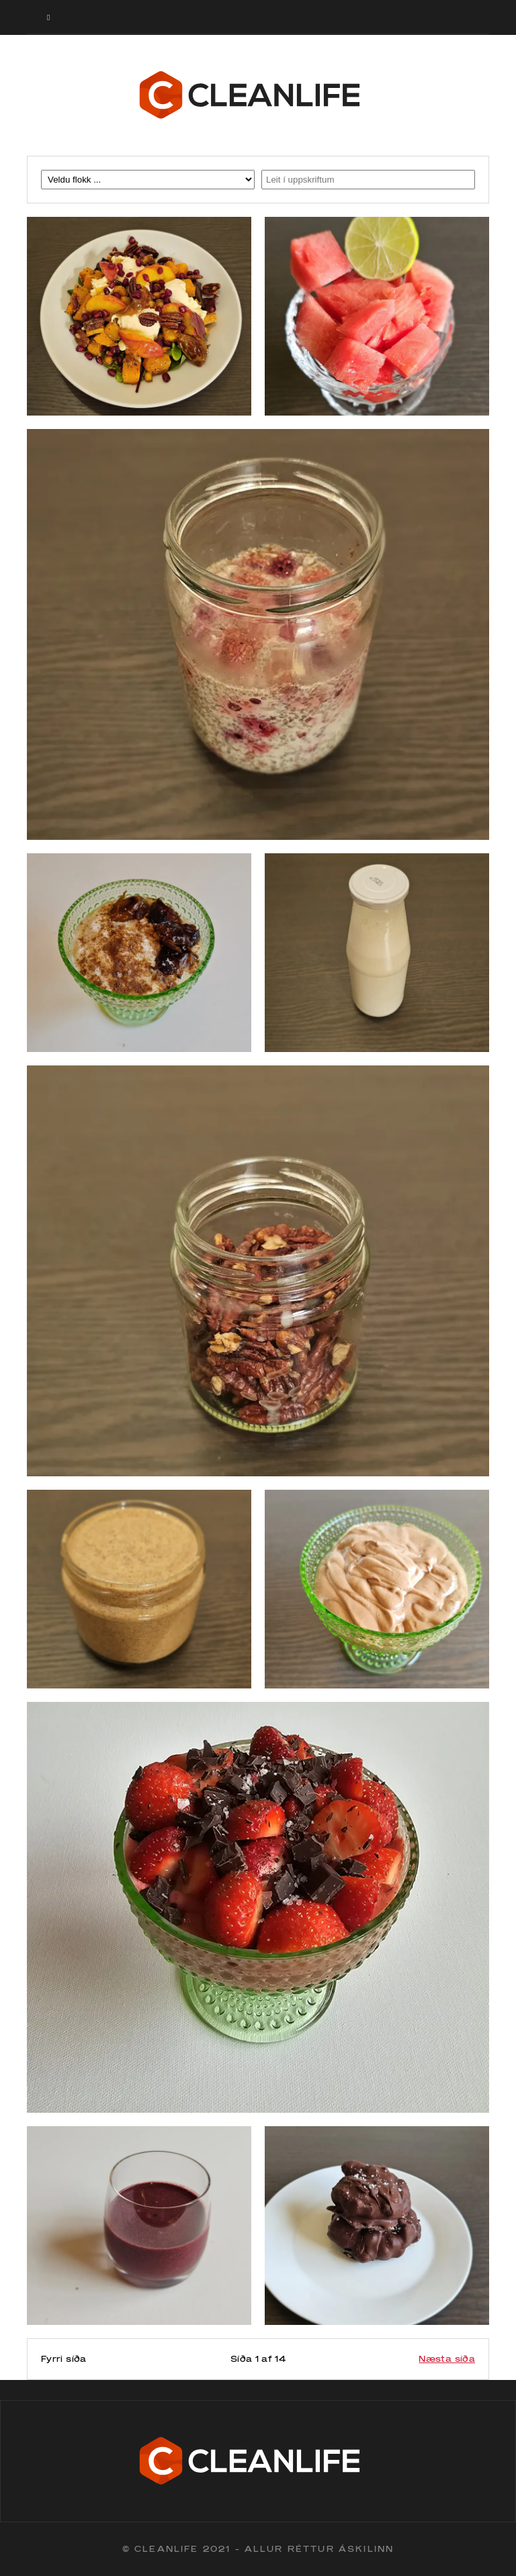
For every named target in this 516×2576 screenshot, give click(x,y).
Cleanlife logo (258, 95)
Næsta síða (447, 2359)
